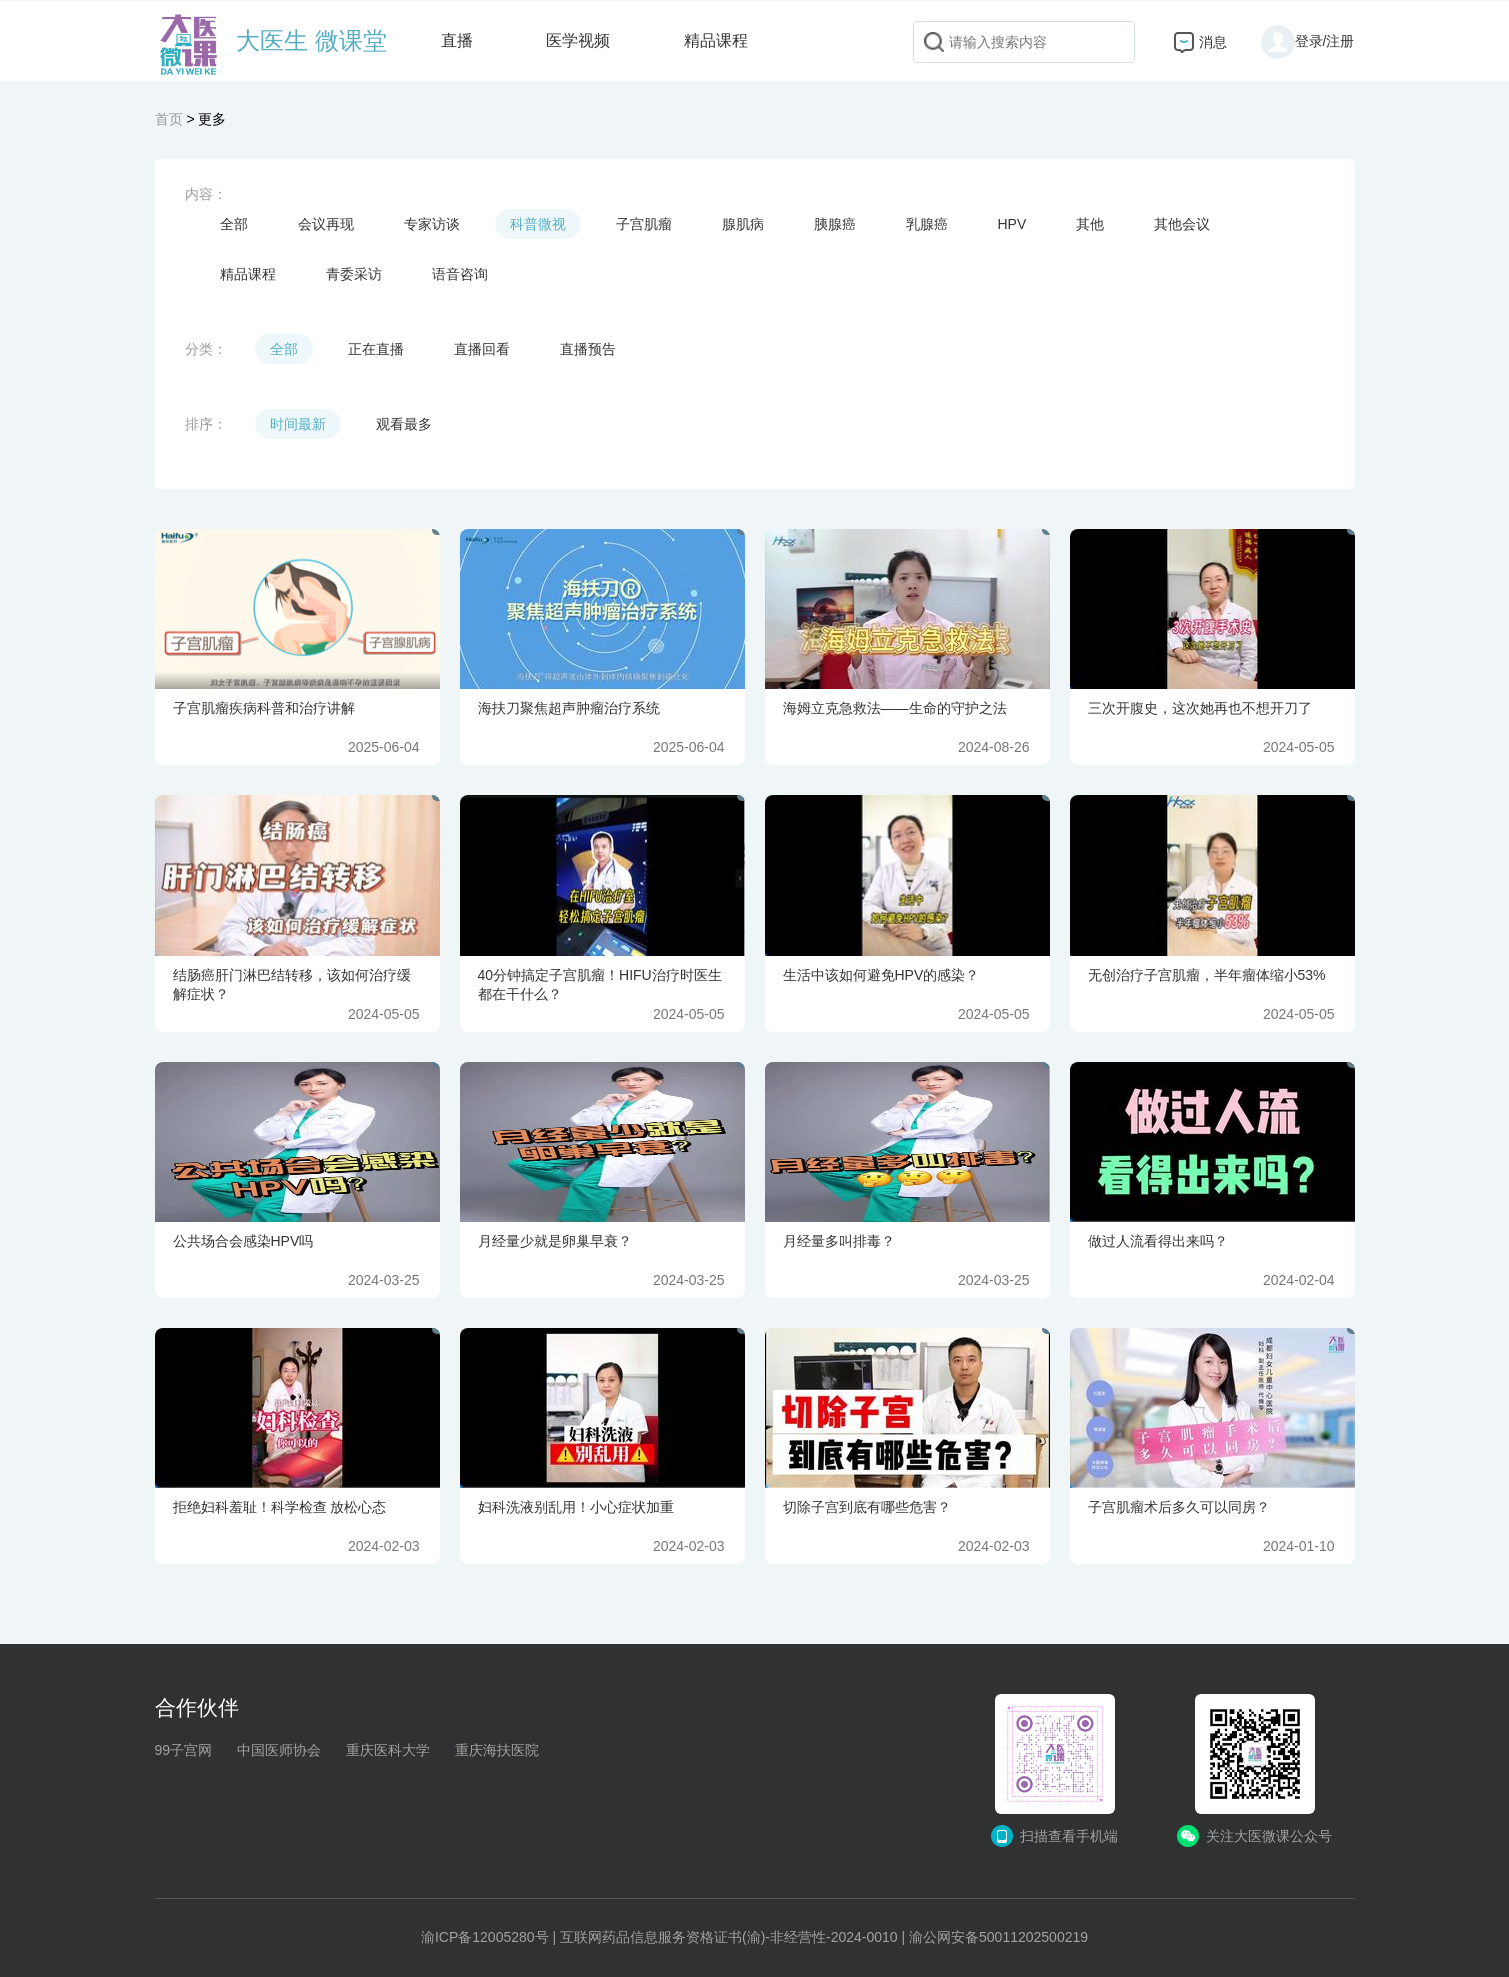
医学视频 (578, 40)
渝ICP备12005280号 (485, 1937)
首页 (169, 119)
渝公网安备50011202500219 (998, 1937)
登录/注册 (1308, 41)
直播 (457, 40)
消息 (1213, 42)
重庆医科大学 (388, 1750)
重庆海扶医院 (497, 1750)
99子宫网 (184, 1750)
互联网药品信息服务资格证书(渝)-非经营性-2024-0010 (729, 1937)
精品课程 (716, 40)
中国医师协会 (279, 1750)
